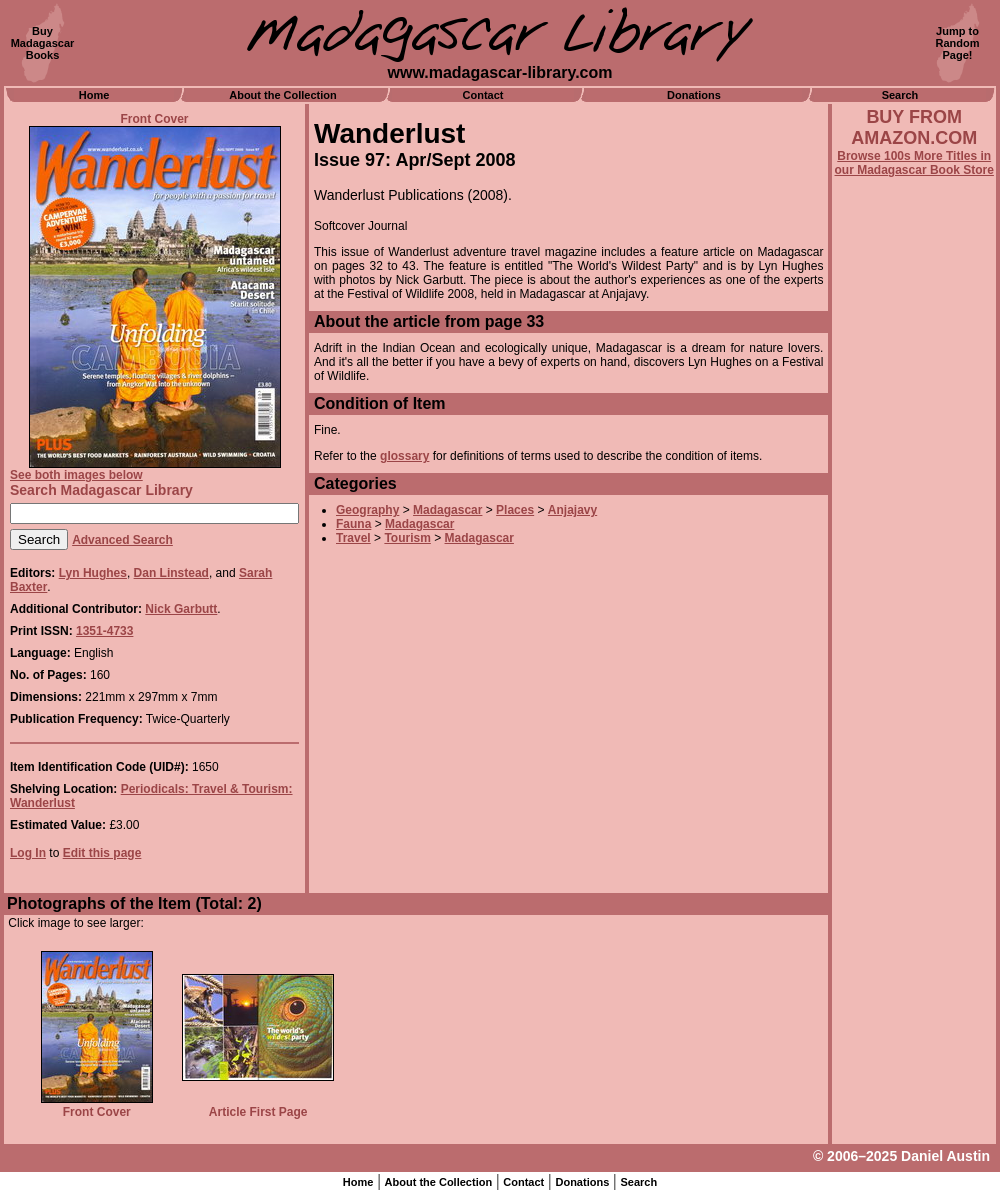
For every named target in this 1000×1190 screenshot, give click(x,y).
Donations (694, 95)
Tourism (407, 538)
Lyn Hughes (93, 573)
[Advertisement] (914, 717)
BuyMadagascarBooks (43, 43)
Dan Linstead (171, 573)
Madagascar (447, 510)
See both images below (76, 475)
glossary (404, 456)
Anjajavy (572, 510)
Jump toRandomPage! (958, 43)
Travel (353, 538)
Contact (483, 95)
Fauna (353, 524)
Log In (28, 853)
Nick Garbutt (181, 609)
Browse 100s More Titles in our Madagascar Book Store (914, 163)
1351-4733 (104, 631)
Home (94, 95)
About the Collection (283, 95)
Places (515, 510)
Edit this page (102, 853)
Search (900, 95)
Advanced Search (122, 540)
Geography (367, 510)
